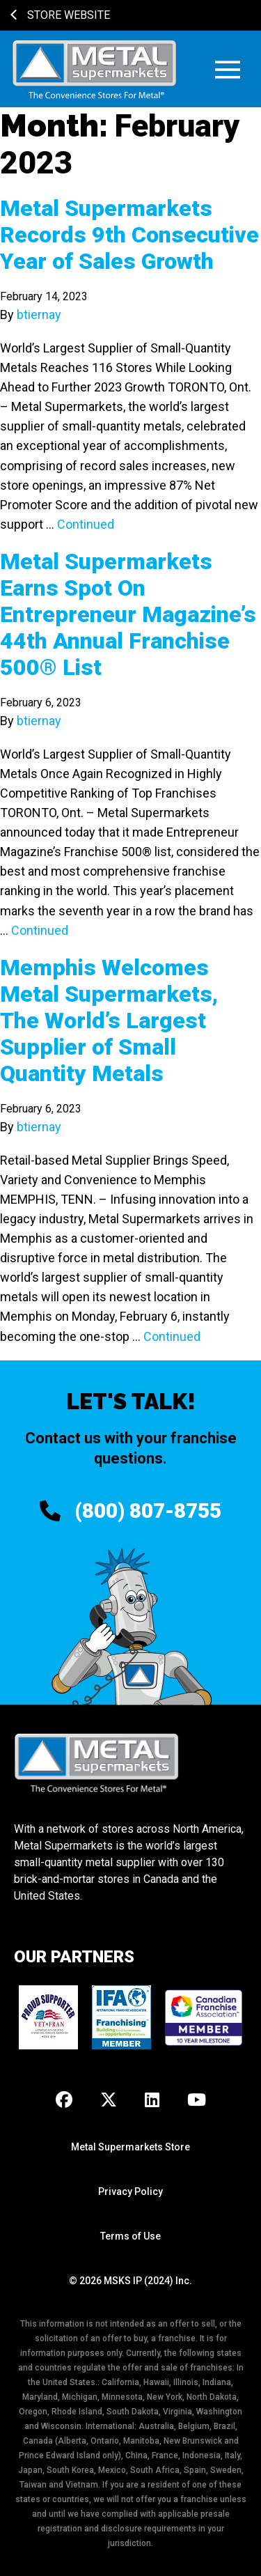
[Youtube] (196, 2101)
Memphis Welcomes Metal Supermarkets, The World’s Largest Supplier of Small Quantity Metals (109, 1020)
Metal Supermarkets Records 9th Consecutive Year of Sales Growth (129, 234)
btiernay (39, 314)
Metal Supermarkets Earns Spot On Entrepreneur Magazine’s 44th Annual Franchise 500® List (128, 614)
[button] (228, 69)
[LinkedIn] (152, 2101)
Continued (85, 524)
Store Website (60, 15)
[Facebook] (64, 2101)
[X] (108, 2101)
